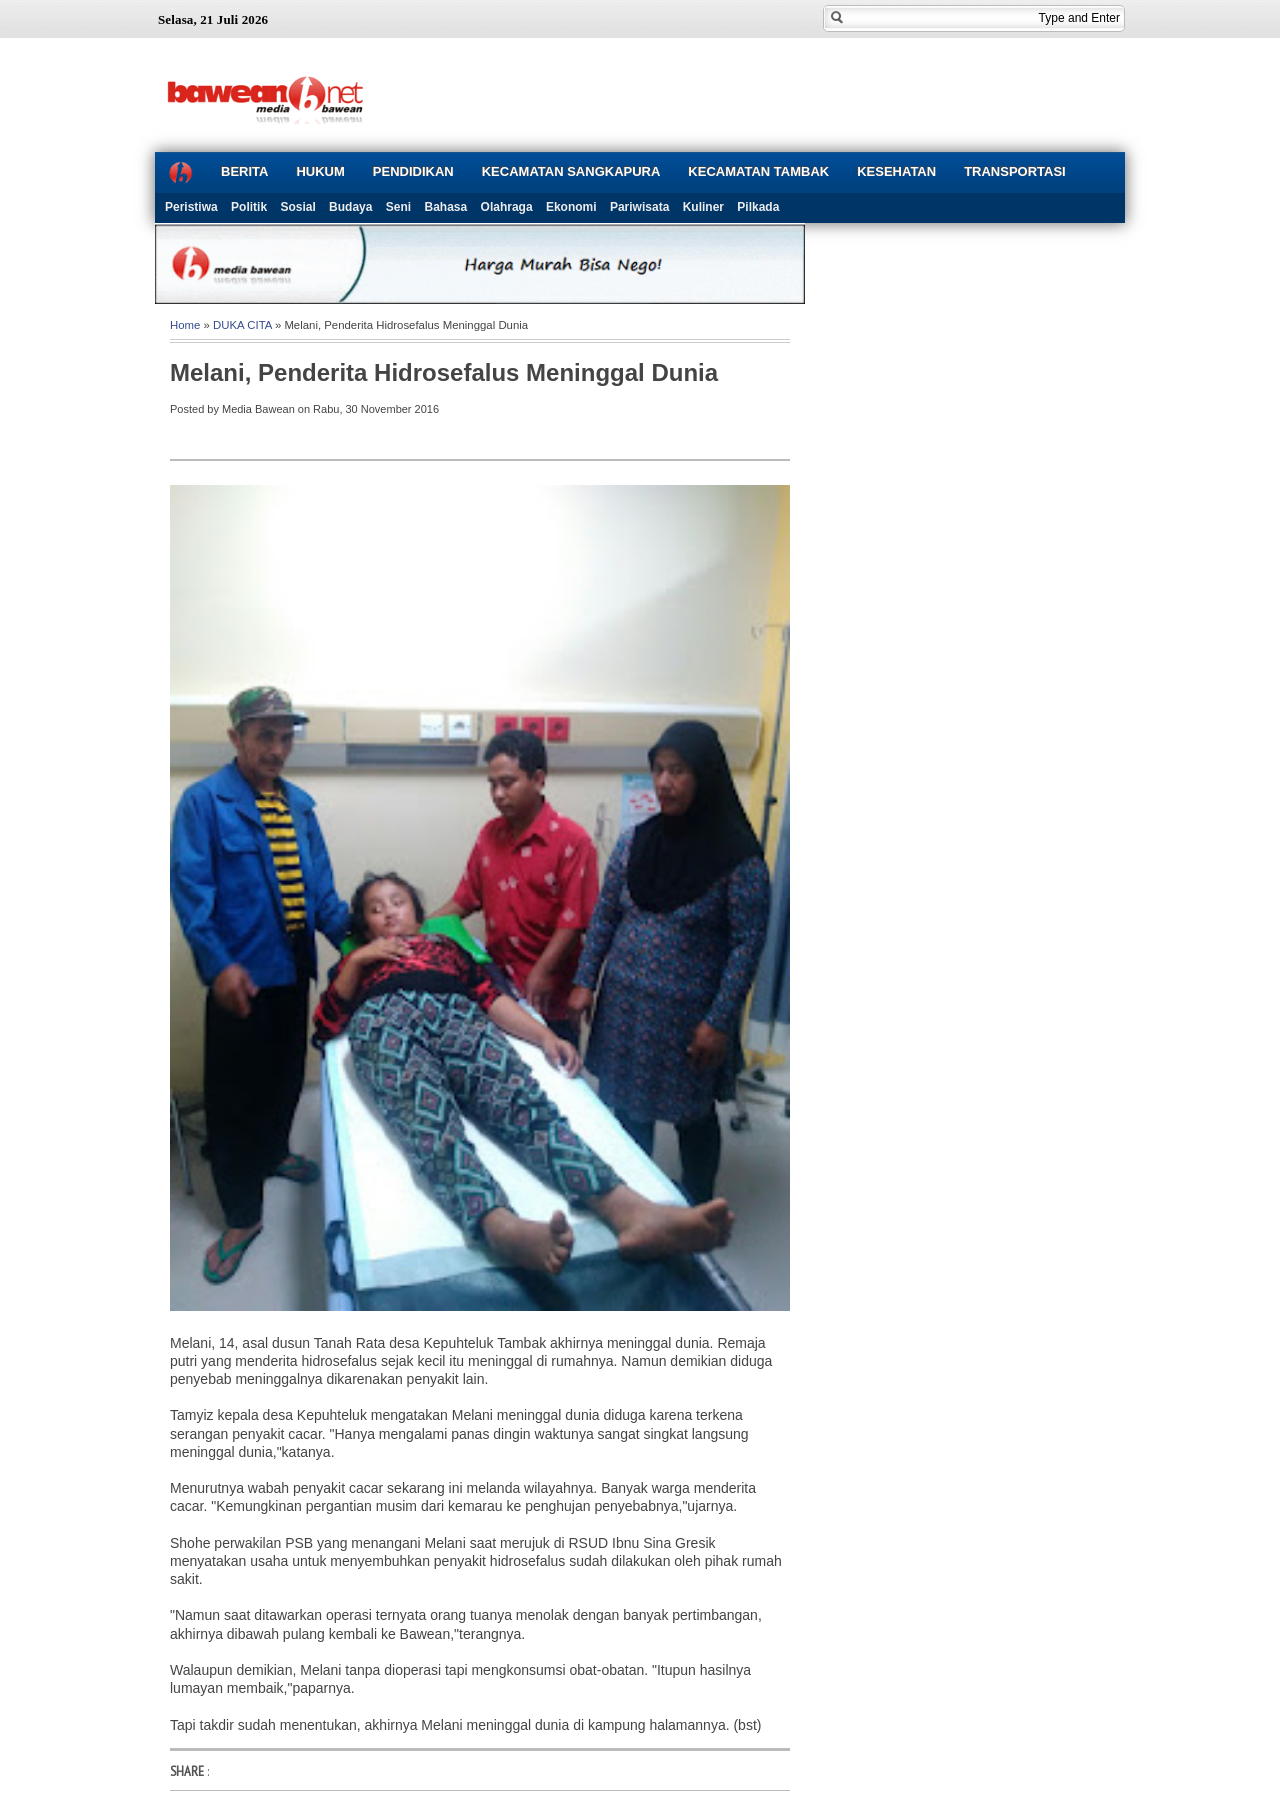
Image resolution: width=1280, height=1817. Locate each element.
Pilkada (758, 207)
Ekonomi (571, 207)
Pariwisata (639, 207)
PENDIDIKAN (413, 171)
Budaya (350, 207)
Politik (249, 207)
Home (185, 325)
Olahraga (507, 207)
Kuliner (703, 207)
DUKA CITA (242, 325)
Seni (398, 207)
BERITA (244, 171)
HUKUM (320, 171)
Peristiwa (191, 207)
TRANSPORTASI (1015, 171)
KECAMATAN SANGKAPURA (571, 171)
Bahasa (446, 207)
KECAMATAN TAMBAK (758, 171)
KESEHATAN (896, 171)
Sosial (297, 207)
